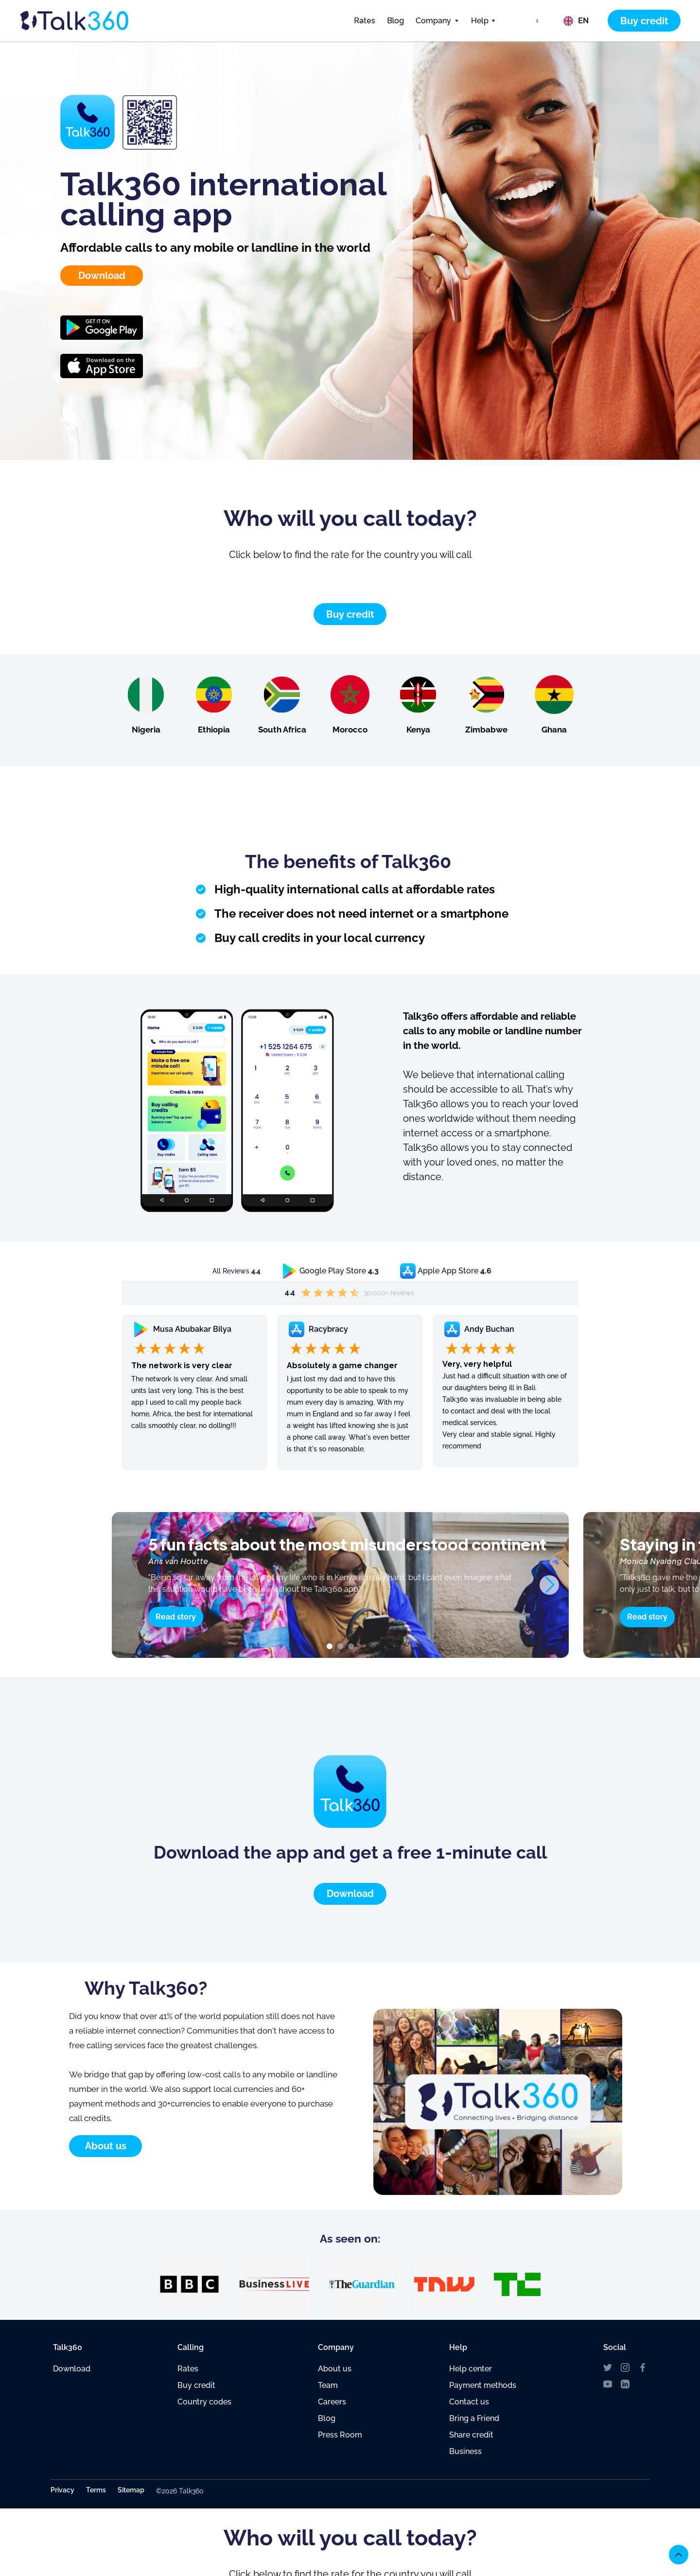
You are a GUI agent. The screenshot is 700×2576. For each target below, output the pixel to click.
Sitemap (131, 2490)
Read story (176, 1616)
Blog (395, 20)
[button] (437, 21)
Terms (96, 2490)
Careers (332, 2401)
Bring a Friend (474, 2418)
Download (71, 2368)
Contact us (469, 2401)
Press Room (340, 2434)
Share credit (471, 2434)
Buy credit (196, 2385)
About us (334, 2368)
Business (465, 2451)
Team (328, 2385)
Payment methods (482, 2385)
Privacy (62, 2490)
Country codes (204, 2401)
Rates (364, 20)
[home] (92, 20)
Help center (470, 2368)
